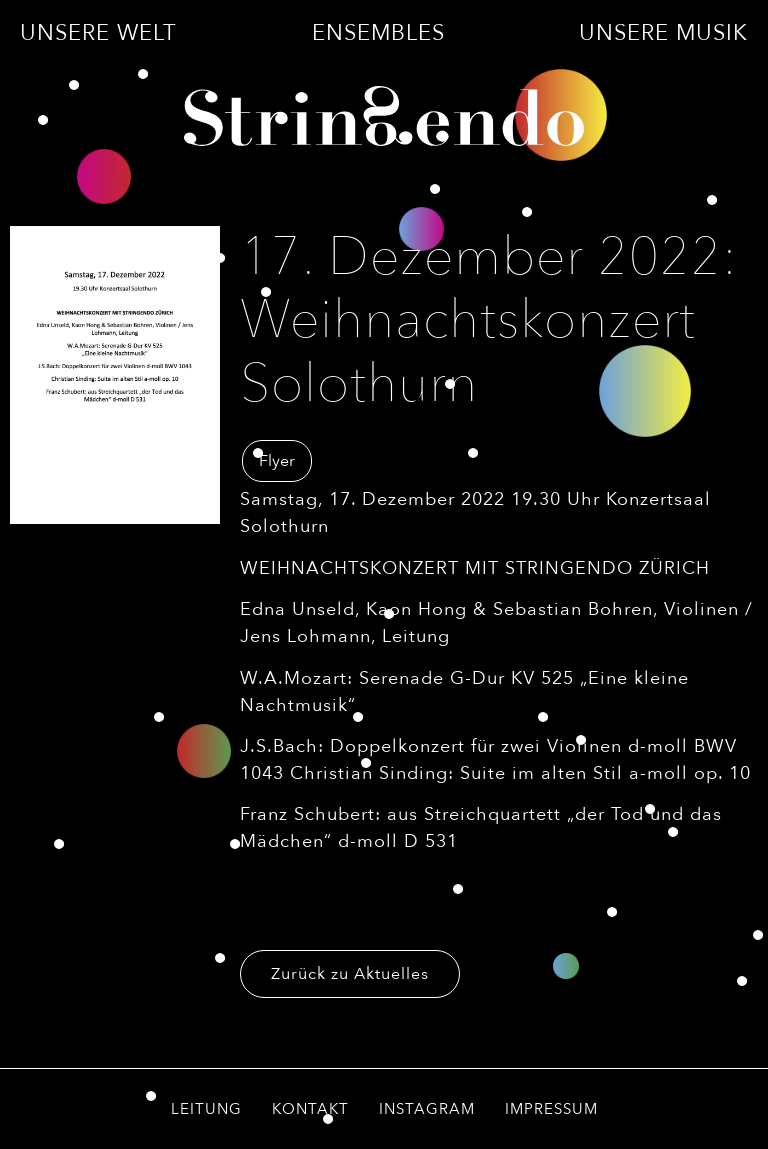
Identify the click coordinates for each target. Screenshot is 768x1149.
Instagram (427, 1109)
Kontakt (310, 1109)
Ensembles (378, 33)
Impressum (551, 1109)
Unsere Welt (98, 33)
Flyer (277, 461)
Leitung (206, 1109)
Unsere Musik (663, 33)
